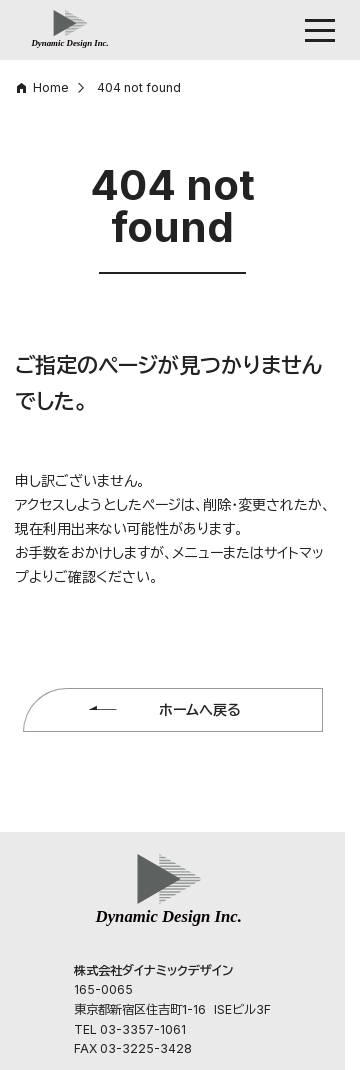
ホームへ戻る (200, 709)
